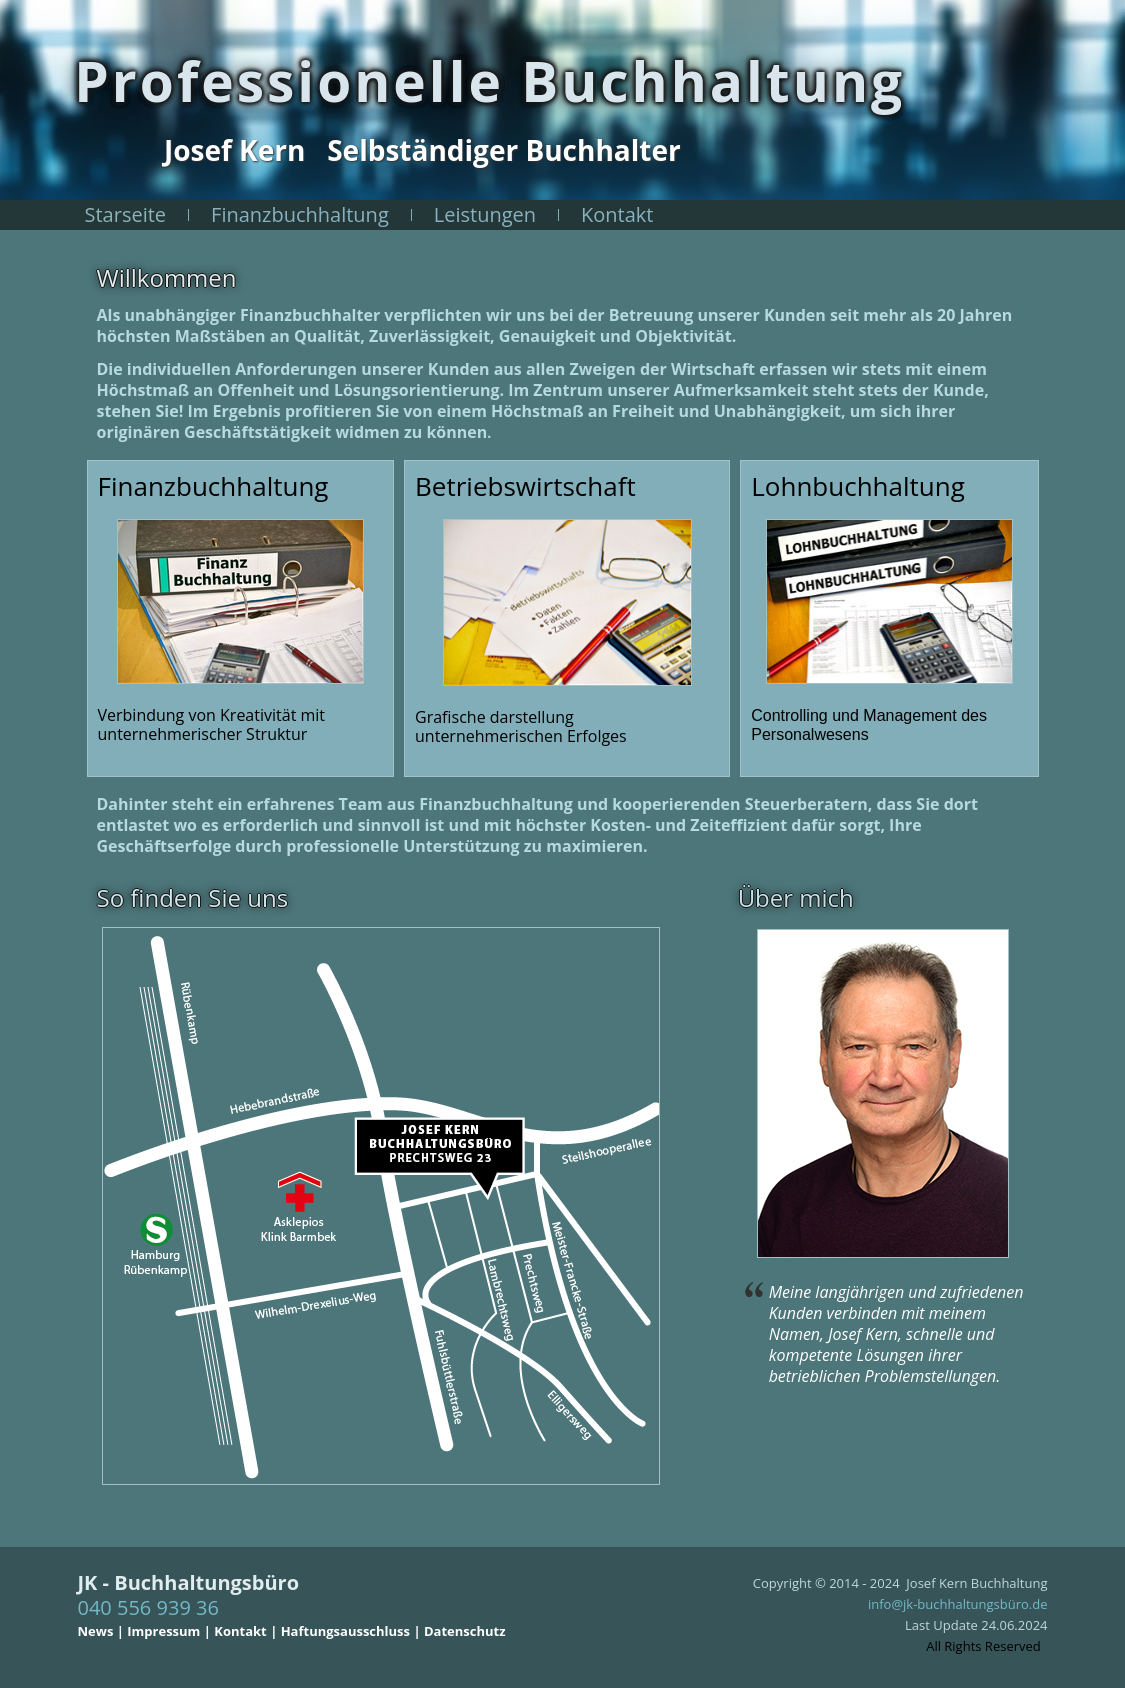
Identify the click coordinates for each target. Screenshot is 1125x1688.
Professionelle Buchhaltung (489, 80)
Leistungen (485, 214)
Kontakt (617, 214)
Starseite (126, 214)
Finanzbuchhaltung (300, 214)
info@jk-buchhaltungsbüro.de (958, 1604)
